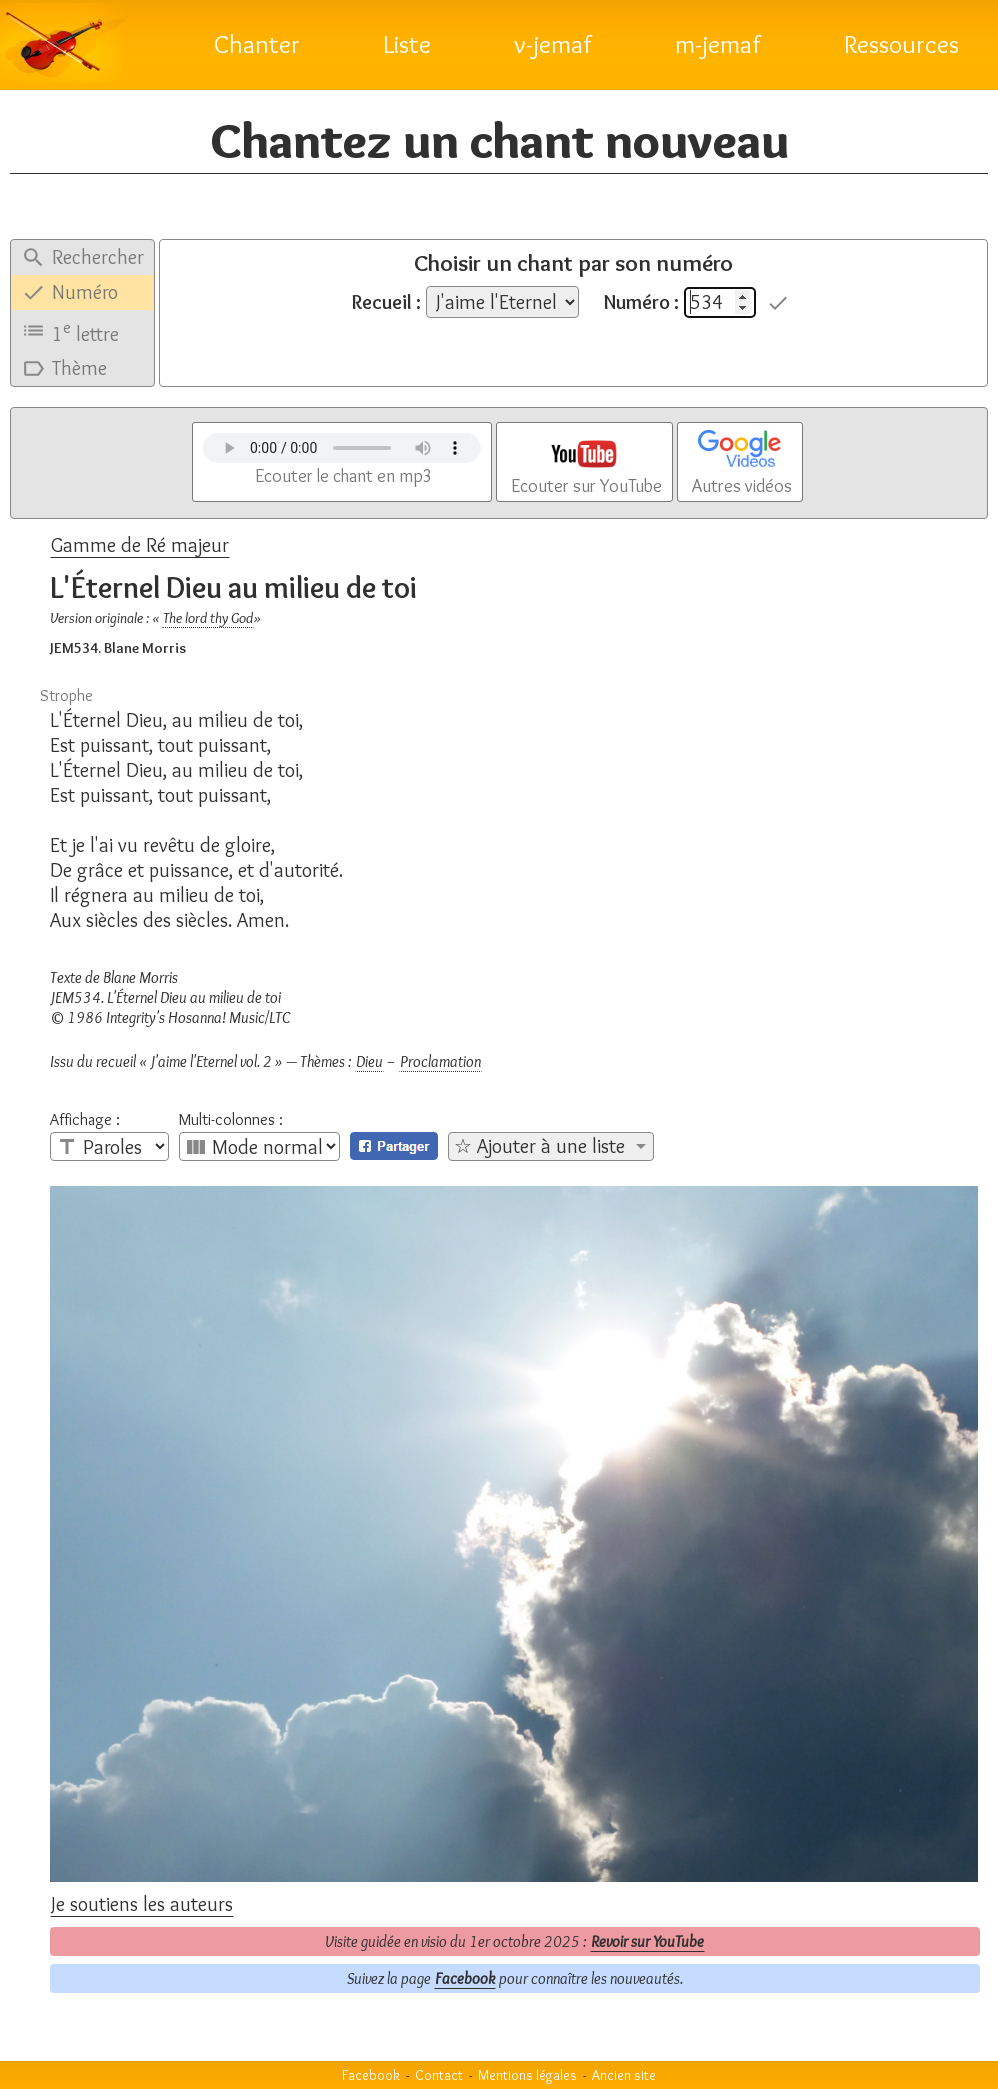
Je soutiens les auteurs (142, 1904)
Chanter (257, 44)
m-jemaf (718, 44)
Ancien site (624, 2075)
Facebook (465, 1978)
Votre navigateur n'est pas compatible (342, 448)
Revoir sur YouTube (647, 1941)
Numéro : (641, 302)
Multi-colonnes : (231, 1120)
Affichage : (85, 1120)
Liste (407, 44)
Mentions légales (527, 2075)
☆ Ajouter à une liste (539, 1146)
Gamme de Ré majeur (140, 545)
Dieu (369, 1061)
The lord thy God (208, 618)
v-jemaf (553, 44)
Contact (439, 2075)
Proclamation (440, 1061)
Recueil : (386, 302)
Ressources (901, 44)
